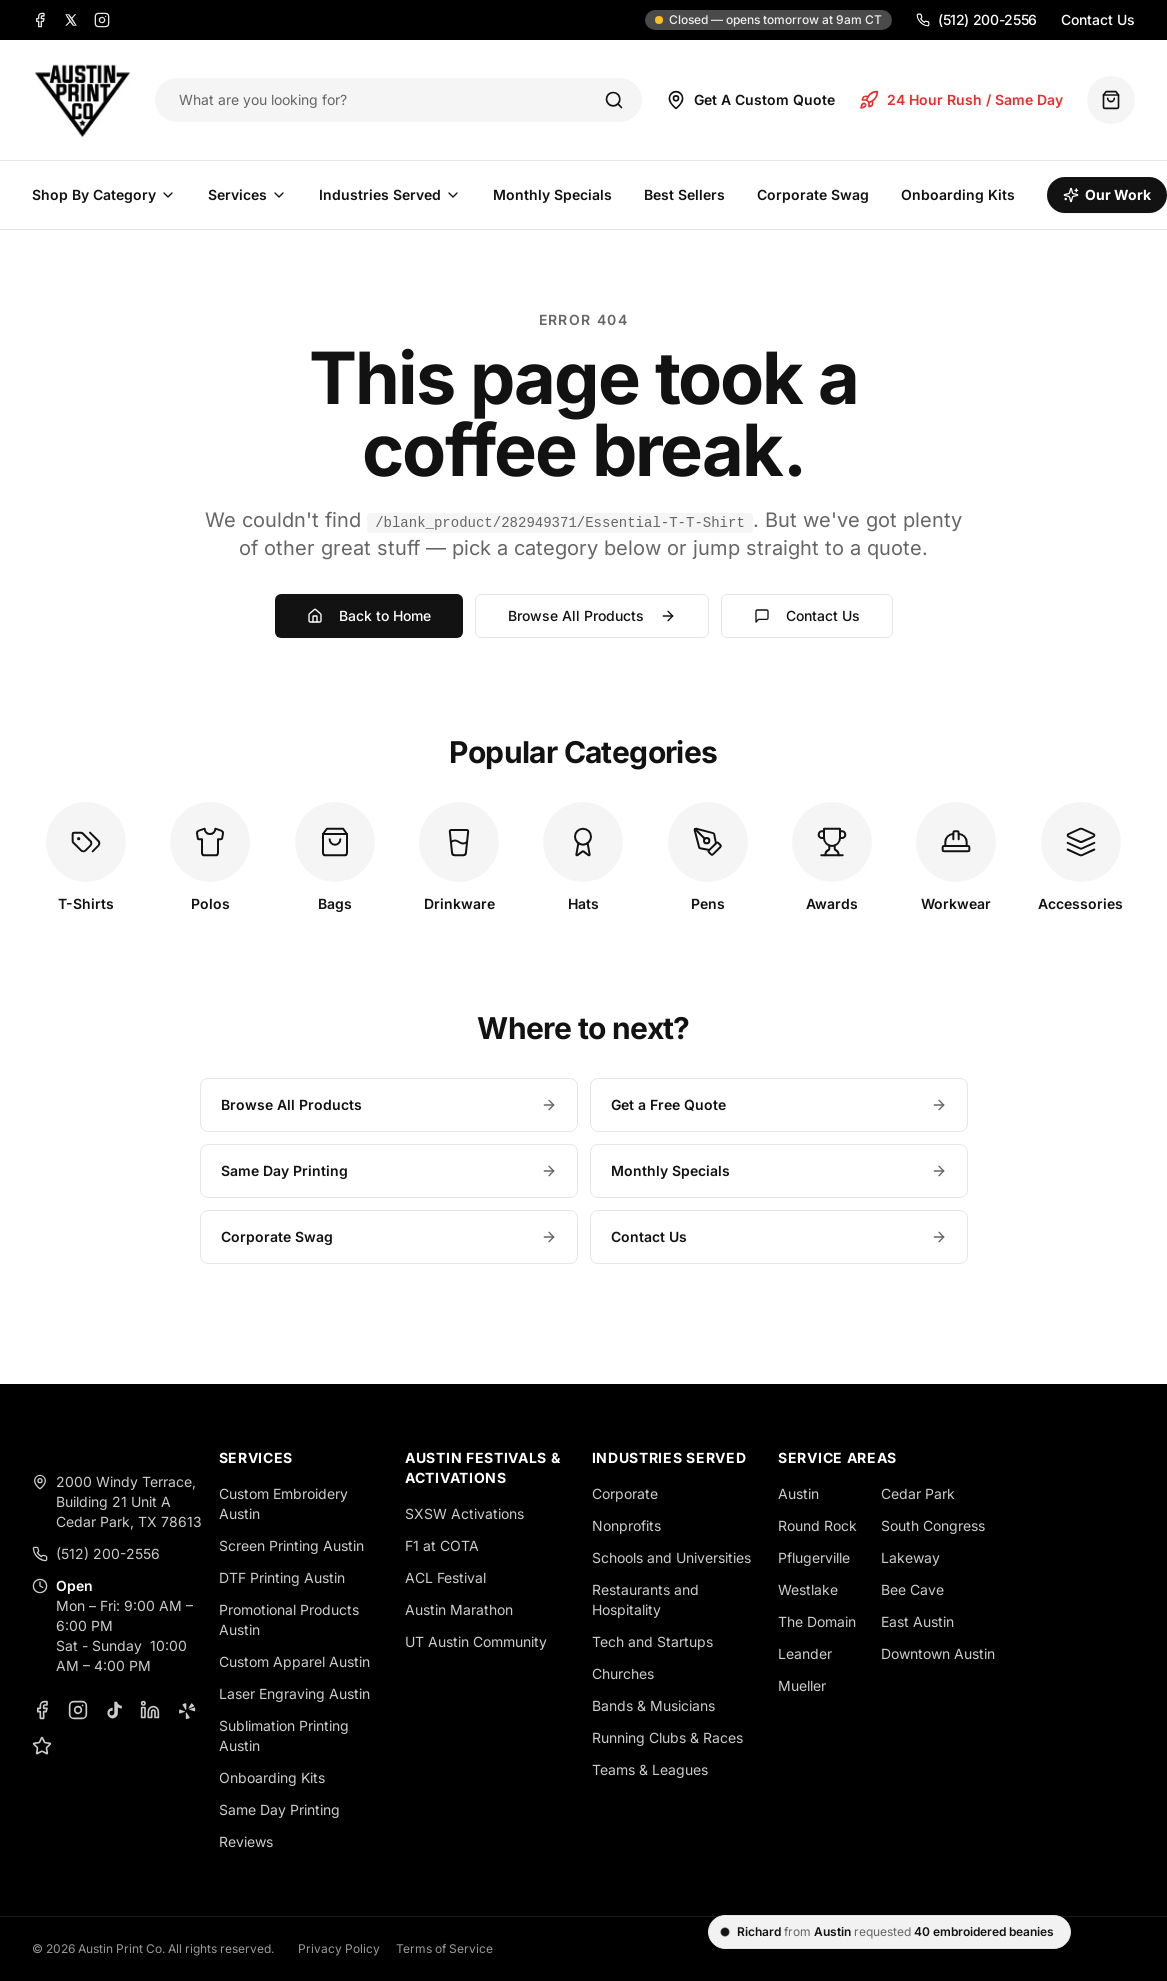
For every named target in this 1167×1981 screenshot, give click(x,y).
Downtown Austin (938, 1653)
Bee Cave (912, 1589)
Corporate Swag (813, 194)
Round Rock (817, 1525)
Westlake (808, 1589)
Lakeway (910, 1557)
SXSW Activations (464, 1513)
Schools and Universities (671, 1557)
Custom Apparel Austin (294, 1661)
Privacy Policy (339, 1948)
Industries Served (390, 194)
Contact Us (1098, 19)
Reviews (246, 1841)
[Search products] (377, 100)
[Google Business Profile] (42, 1746)
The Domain (817, 1621)
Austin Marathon (459, 1609)
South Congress (933, 1525)
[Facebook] (40, 20)
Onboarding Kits (958, 194)
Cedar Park (918, 1493)
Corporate (625, 1493)
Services (247, 194)
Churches (623, 1673)
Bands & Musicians (653, 1705)
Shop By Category (104, 194)
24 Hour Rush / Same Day (961, 100)
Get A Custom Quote (750, 100)
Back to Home (369, 615)
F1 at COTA (442, 1545)
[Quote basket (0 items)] (1111, 100)
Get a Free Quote (779, 1104)
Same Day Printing (389, 1170)
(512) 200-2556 (976, 19)
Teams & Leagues (650, 1769)
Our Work (1107, 194)
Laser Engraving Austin (294, 1693)
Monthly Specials (552, 194)
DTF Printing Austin (282, 1577)
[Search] (614, 100)
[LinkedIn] (150, 1710)
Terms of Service (444, 1948)
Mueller (802, 1685)
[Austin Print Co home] (81, 100)
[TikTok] (114, 1710)
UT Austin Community (476, 1641)
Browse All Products (592, 615)
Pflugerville (814, 1557)
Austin (798, 1493)
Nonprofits (626, 1525)
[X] (71, 20)
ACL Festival (445, 1577)
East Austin (917, 1621)
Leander (805, 1653)
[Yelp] (186, 1710)
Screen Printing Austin (291, 1545)
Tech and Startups (652, 1641)
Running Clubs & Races (667, 1737)
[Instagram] (102, 20)
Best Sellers (684, 194)
